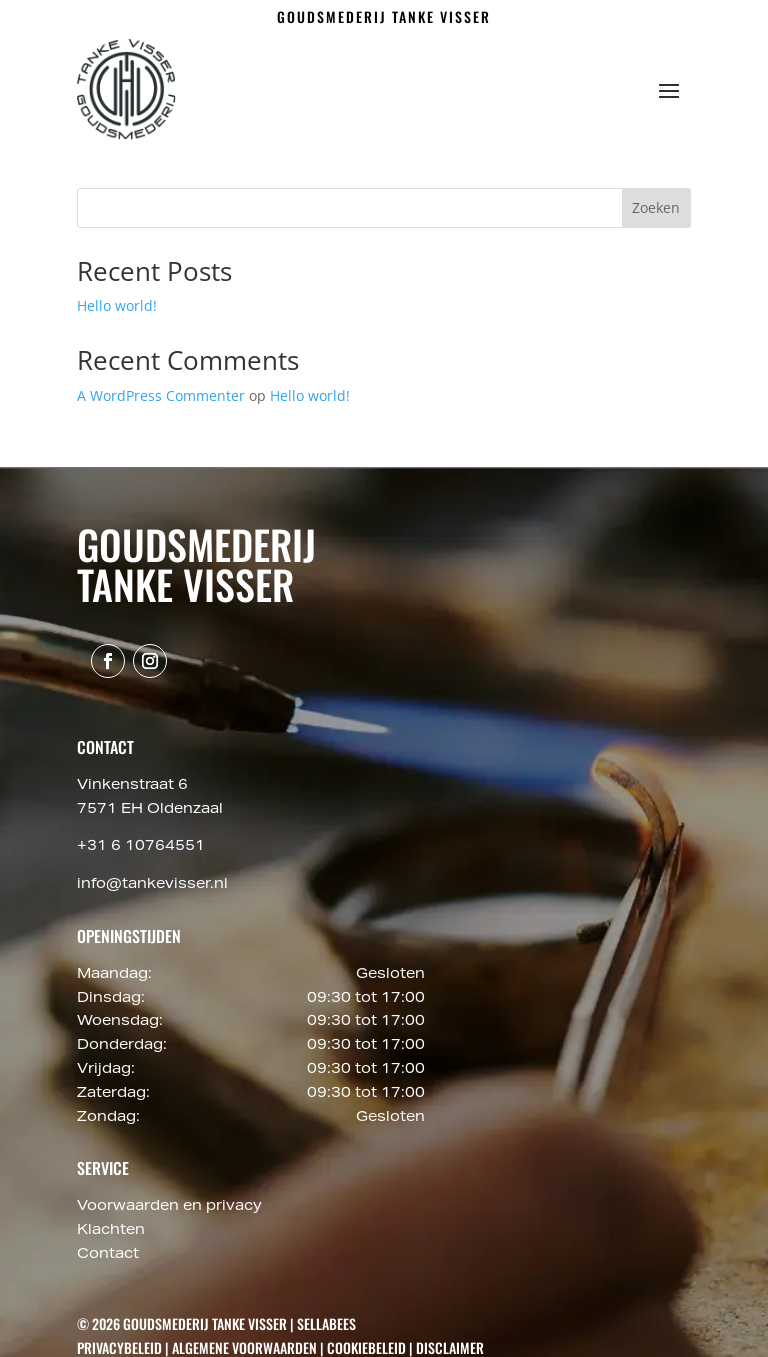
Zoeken (656, 207)
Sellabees (326, 1323)
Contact (108, 1255)
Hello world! (117, 305)
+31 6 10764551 (141, 847)
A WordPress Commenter (161, 395)
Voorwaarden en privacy (169, 1207)
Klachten (111, 1231)
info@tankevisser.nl (152, 885)
